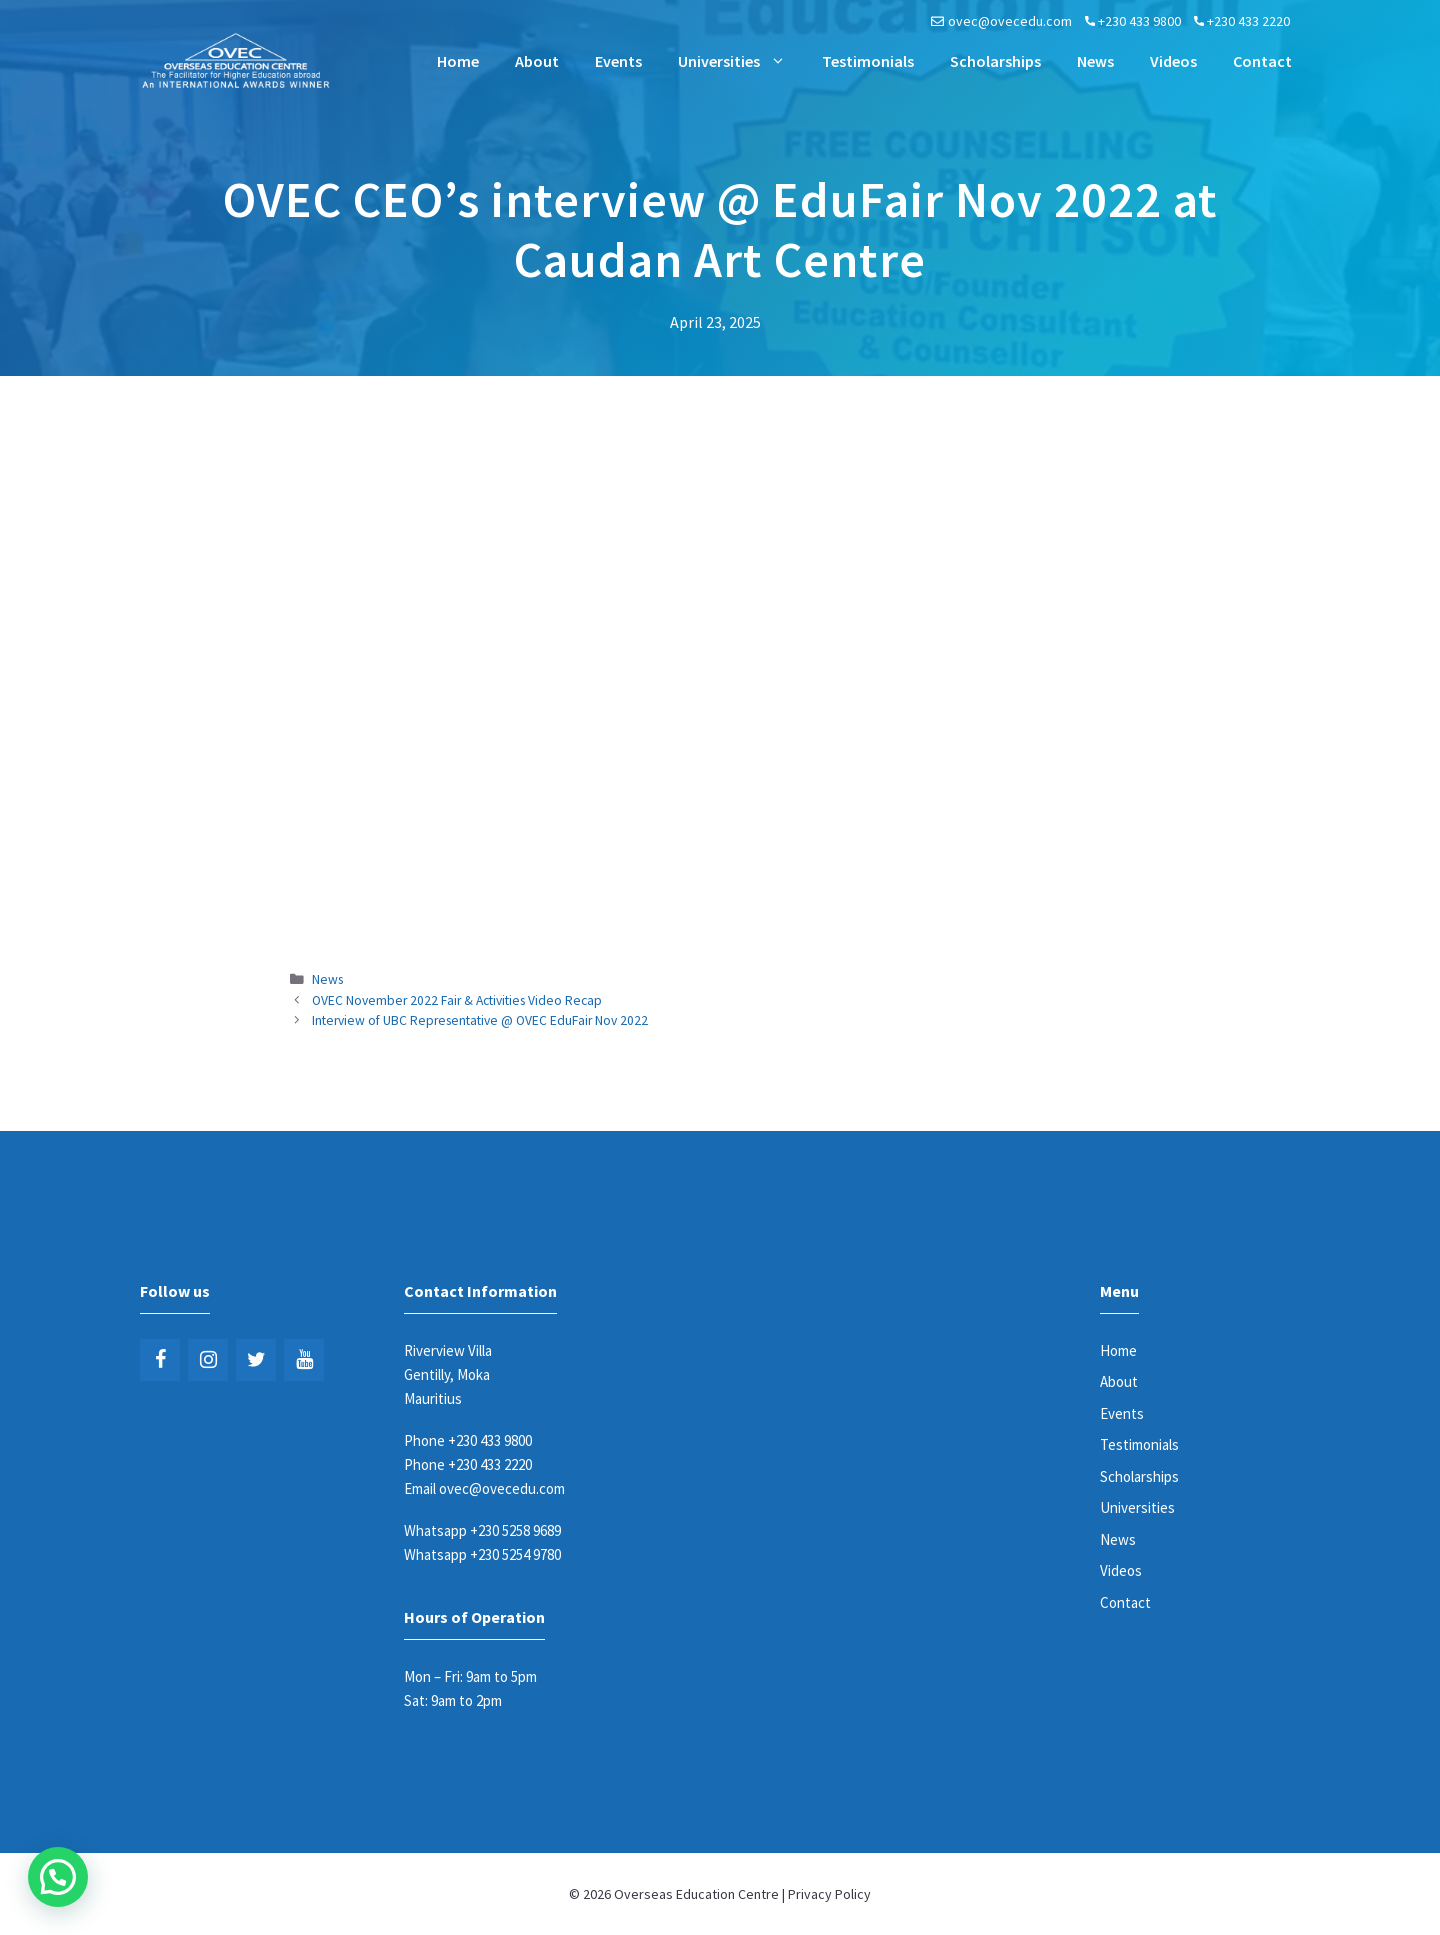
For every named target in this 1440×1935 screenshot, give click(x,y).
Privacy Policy (829, 1894)
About (537, 61)
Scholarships (995, 61)
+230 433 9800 (1139, 21)
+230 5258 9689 (515, 1530)
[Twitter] (256, 1360)
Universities (741, 61)
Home (458, 61)
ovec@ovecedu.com (1010, 21)
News (1095, 61)
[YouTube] (304, 1360)
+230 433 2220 (1248, 21)
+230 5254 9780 (515, 1554)
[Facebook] (160, 1360)
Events (618, 61)
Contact (1262, 61)
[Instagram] (208, 1360)
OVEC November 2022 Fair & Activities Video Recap (457, 1000)
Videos (1173, 61)
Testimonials (868, 61)
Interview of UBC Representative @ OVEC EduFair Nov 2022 (480, 1020)
